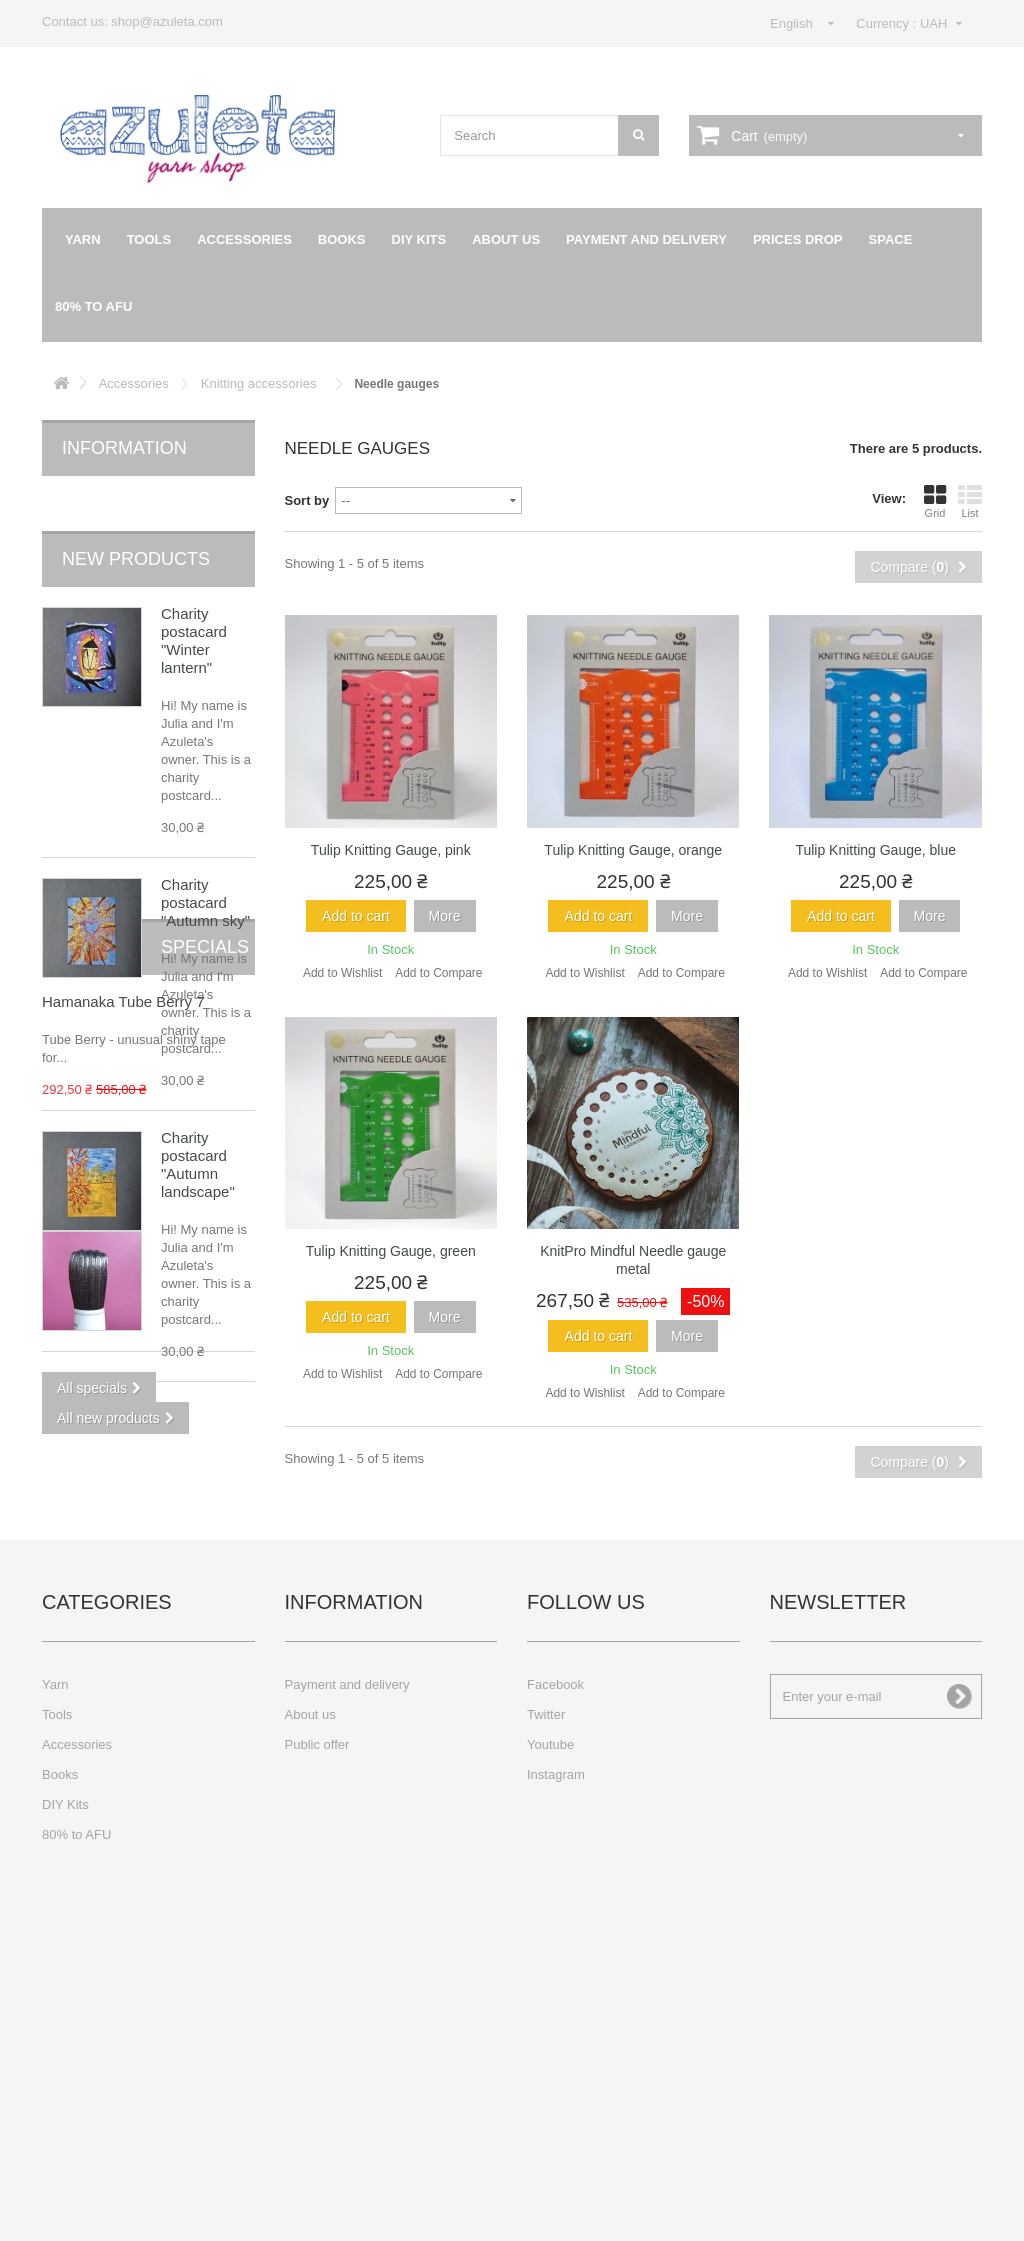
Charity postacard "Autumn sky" (205, 869)
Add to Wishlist (342, 973)
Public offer (317, 2022)
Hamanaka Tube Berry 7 (204, 1522)
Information (124, 448)
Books (342, 239)
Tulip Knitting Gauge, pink (391, 850)
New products (136, 526)
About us (506, 239)
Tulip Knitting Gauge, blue (875, 850)
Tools (149, 239)
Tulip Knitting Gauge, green (391, 1251)
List (970, 501)
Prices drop (798, 239)
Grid (935, 501)
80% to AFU (93, 306)
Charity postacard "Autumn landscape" (198, 1131)
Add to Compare (438, 973)
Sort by (307, 500)
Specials (106, 1459)
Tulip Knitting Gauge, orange (633, 850)
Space (891, 239)
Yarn (83, 239)
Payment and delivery (646, 239)
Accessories (244, 239)
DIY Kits (419, 239)
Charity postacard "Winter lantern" (194, 607)
